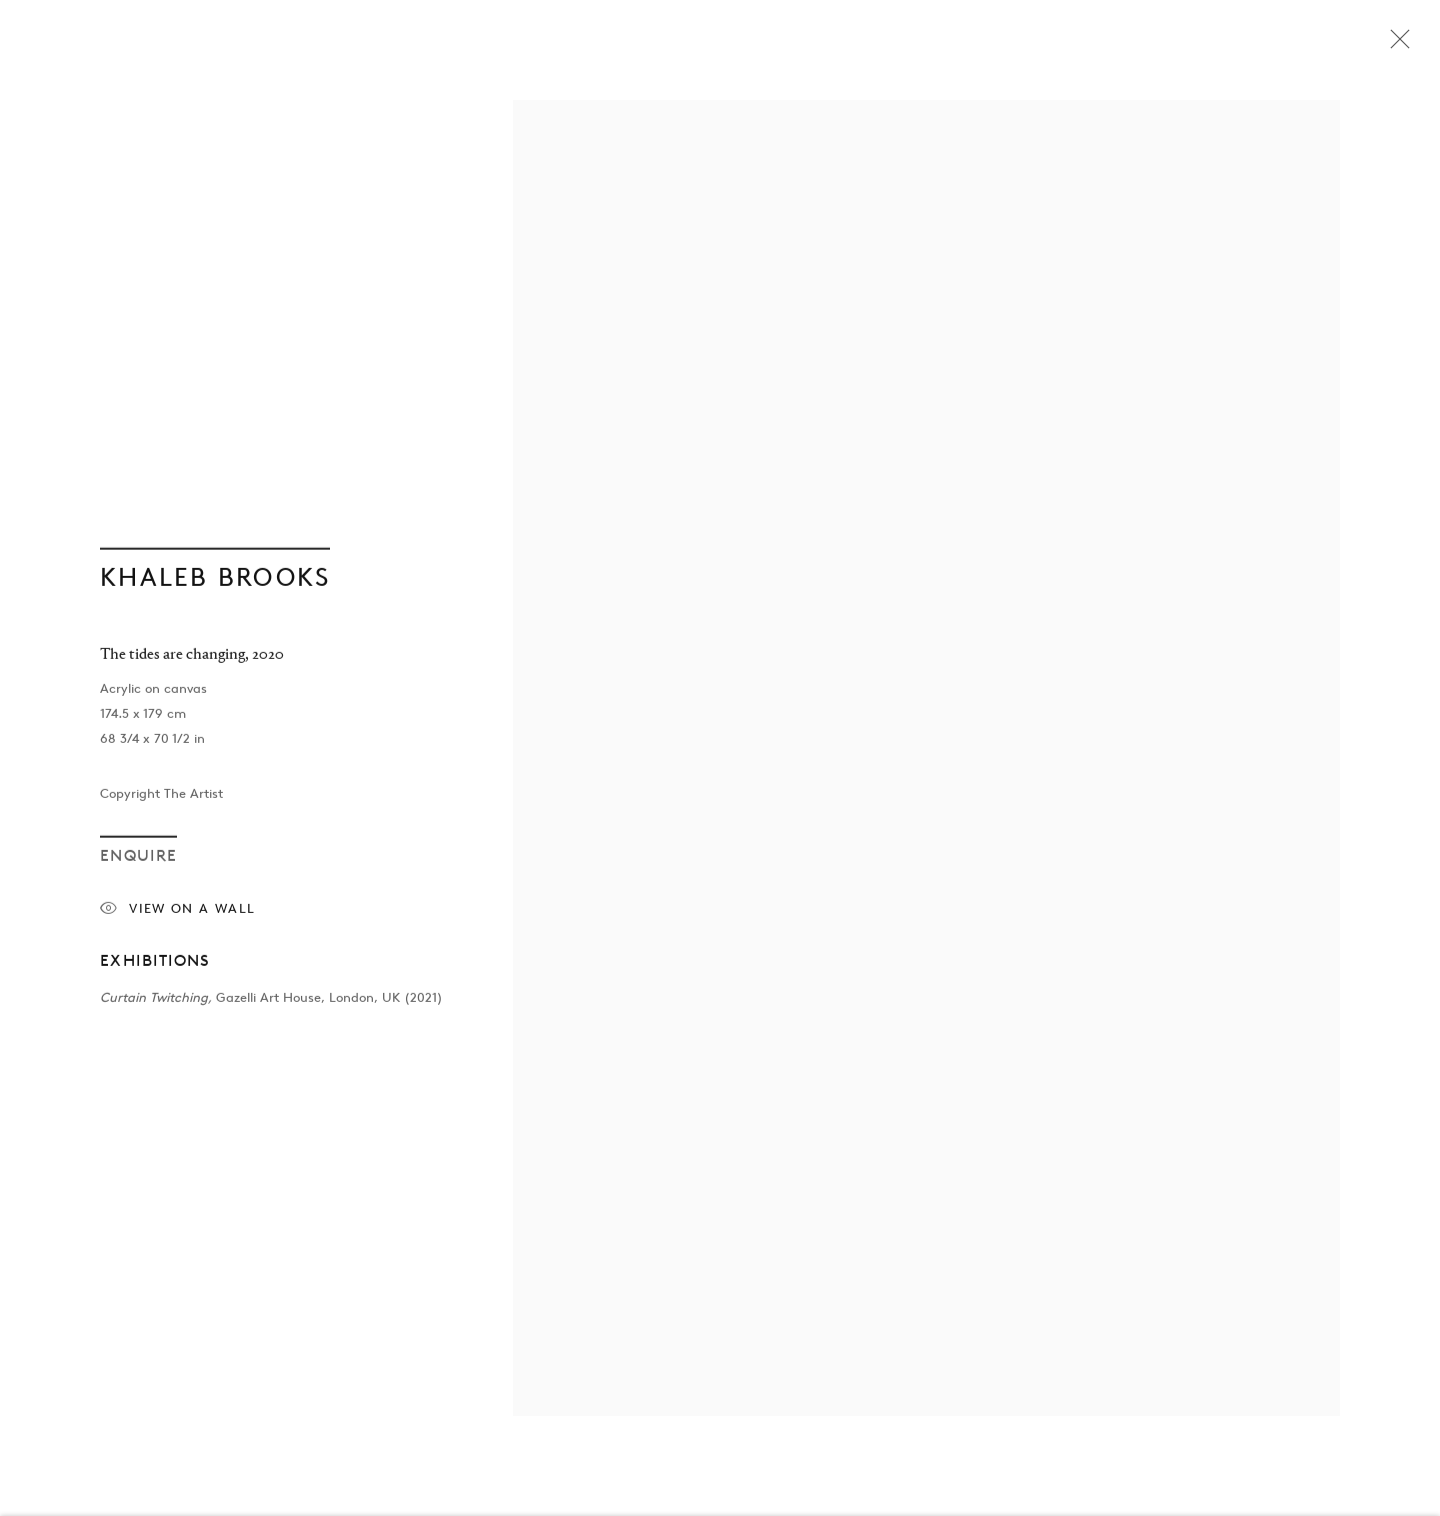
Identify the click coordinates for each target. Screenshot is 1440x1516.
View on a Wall (177, 912)
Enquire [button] (138, 858)
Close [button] (1395, 45)
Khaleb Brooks (215, 580)
